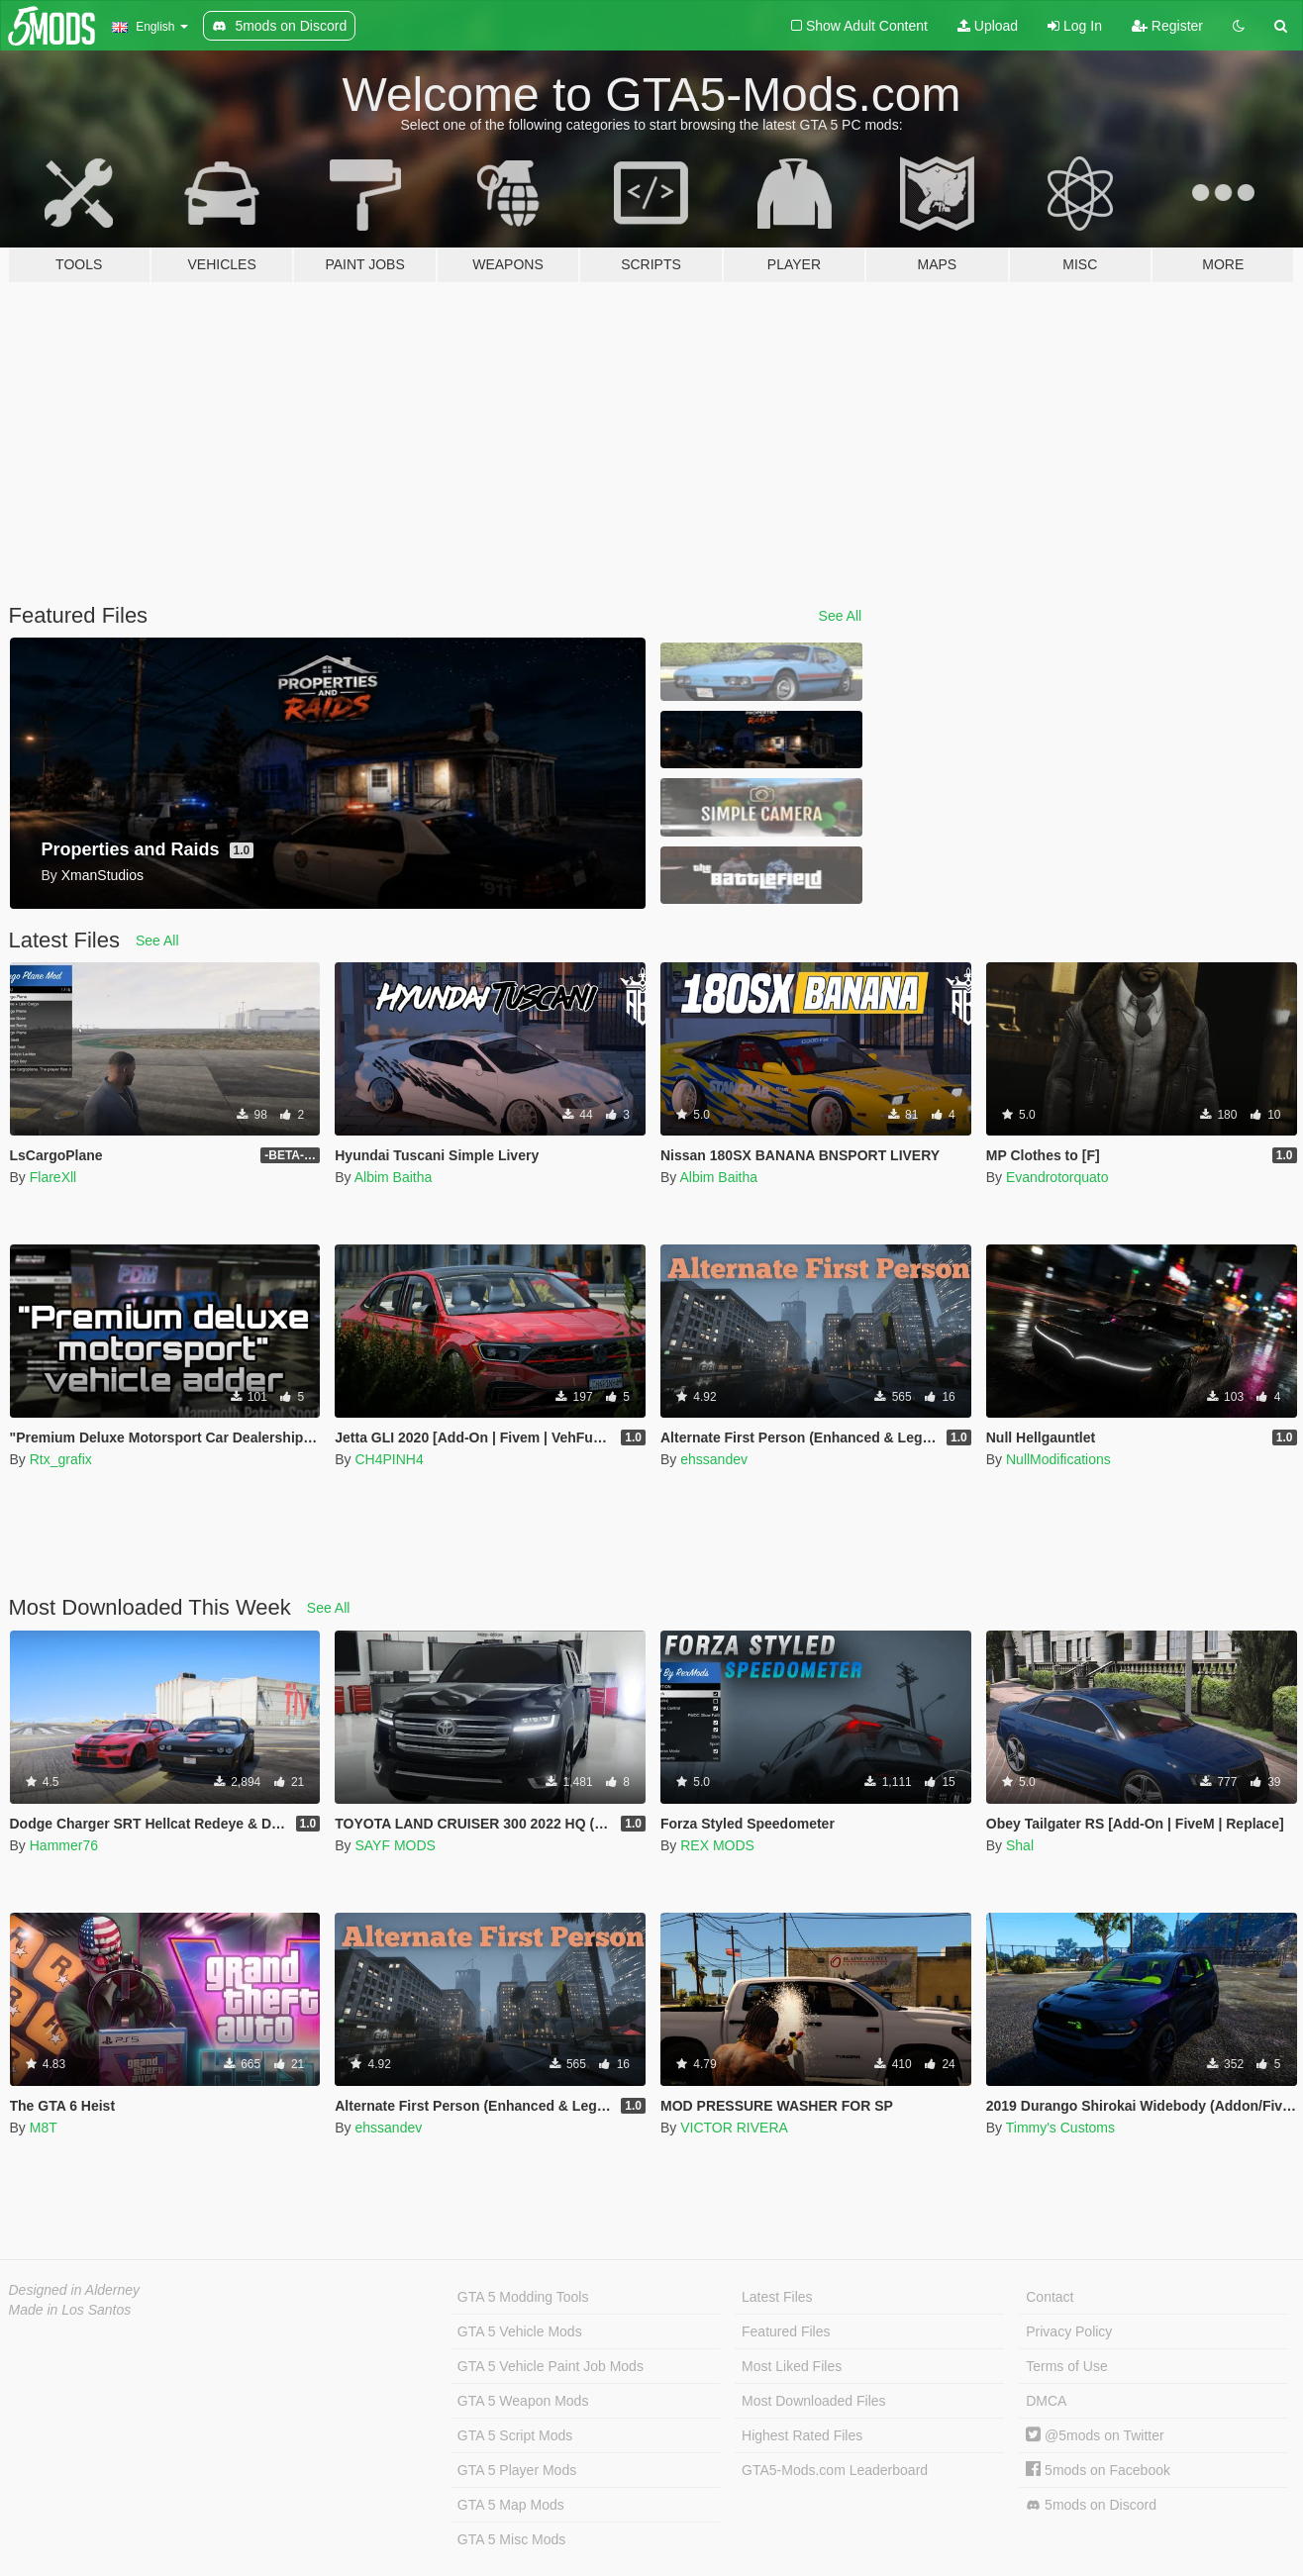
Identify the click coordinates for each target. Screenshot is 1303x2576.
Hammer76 (64, 1845)
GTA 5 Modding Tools (523, 2297)
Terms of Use (1066, 2366)
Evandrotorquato (1057, 1177)
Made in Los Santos (70, 2310)
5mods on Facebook (1098, 2470)
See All (840, 616)
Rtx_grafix (61, 1459)
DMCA (1046, 2401)
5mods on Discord (1091, 2505)
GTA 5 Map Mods (510, 2505)
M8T (43, 2127)
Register (1167, 26)
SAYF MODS (394, 1845)
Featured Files (786, 2331)
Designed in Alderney (75, 2290)
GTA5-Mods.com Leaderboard (835, 2470)
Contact (1049, 2297)
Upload (987, 26)
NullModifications (1058, 1459)
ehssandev (714, 1459)
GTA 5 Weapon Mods (523, 2401)
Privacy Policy (1069, 2331)
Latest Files (777, 2297)
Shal (1020, 1845)
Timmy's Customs (1060, 2127)
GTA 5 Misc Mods (511, 2539)
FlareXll (53, 1177)
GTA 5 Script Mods (514, 2435)
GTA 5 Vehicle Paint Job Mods (550, 2366)
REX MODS (717, 1845)
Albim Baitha (393, 1177)
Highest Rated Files (802, 2435)
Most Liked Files (792, 2366)
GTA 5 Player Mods (516, 2470)
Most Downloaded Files (814, 2401)
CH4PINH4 (388, 1459)
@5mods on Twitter (1094, 2435)
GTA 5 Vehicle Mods (519, 2331)
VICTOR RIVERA (734, 2127)
